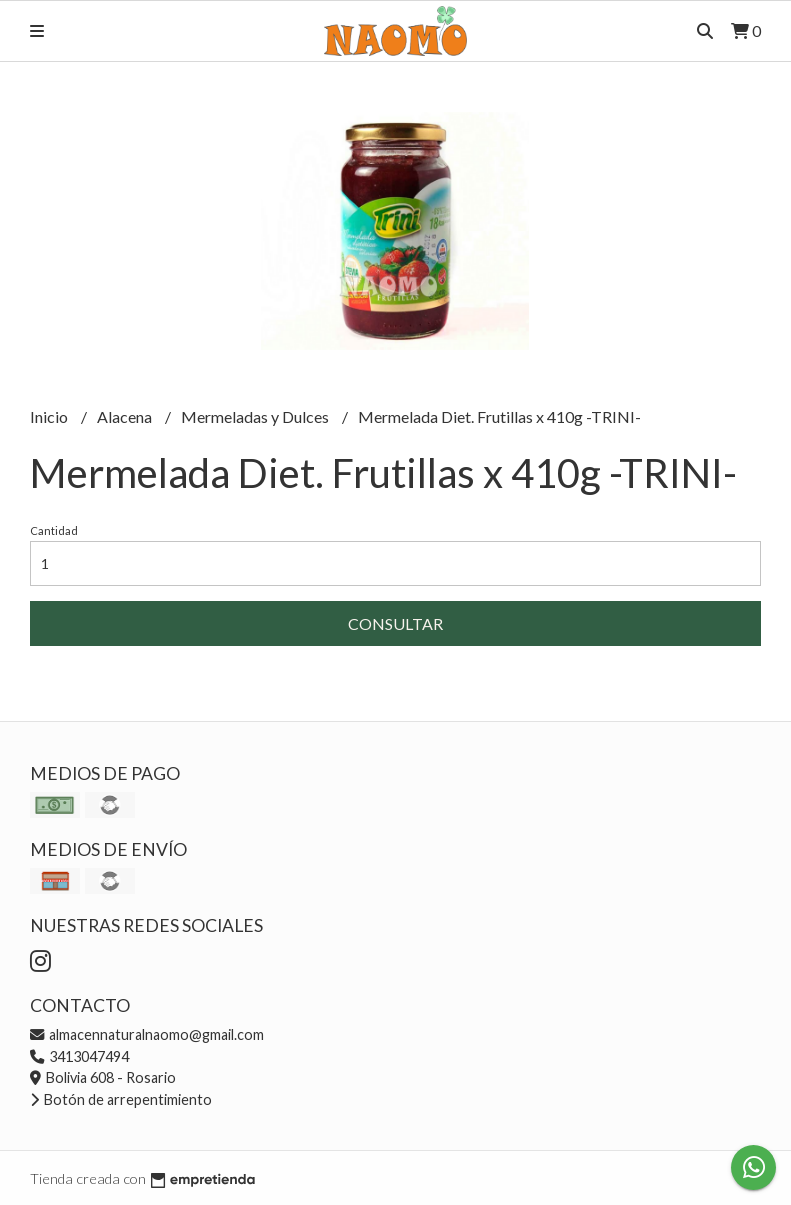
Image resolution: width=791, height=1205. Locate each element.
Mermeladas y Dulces (256, 416)
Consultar (395, 623)
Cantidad (54, 530)
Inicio (50, 416)
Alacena (126, 416)
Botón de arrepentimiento (121, 1099)
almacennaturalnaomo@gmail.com (147, 1034)
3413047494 (79, 1056)
